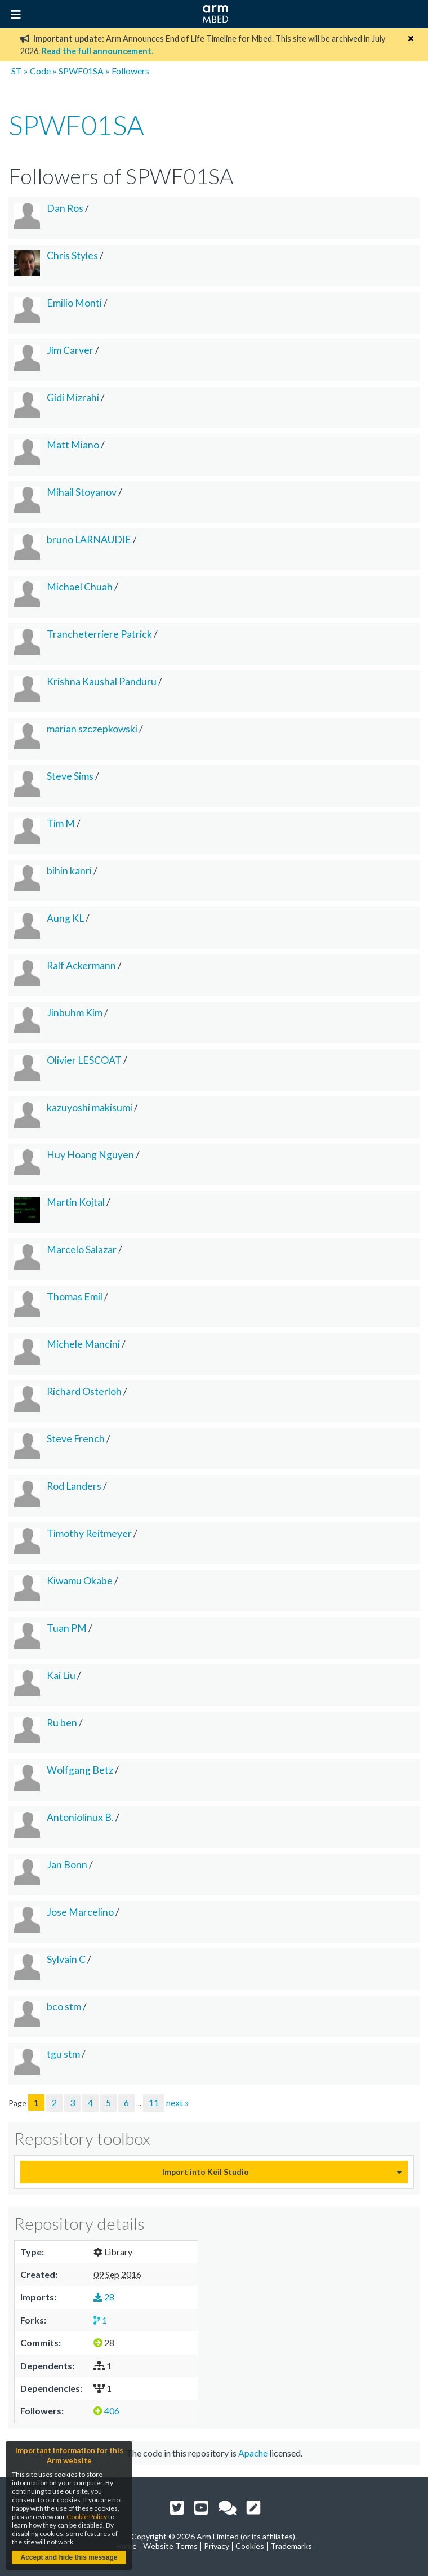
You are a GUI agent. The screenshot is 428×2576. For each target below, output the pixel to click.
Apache (253, 2453)
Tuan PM (67, 1628)
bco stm (64, 2007)
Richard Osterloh (84, 1391)
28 (103, 2296)
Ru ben (62, 1723)
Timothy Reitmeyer (89, 1533)
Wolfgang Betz (80, 1770)
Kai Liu (61, 1675)
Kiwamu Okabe (80, 1581)
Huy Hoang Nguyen (90, 1155)
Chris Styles (72, 255)
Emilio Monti (74, 303)
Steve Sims (70, 776)
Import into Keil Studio (205, 2172)
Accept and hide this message (68, 2557)
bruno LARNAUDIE (89, 539)
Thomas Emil (74, 1297)
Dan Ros (65, 208)
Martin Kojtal (76, 1202)
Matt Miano (73, 445)
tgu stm (63, 2054)
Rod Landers (74, 1486)
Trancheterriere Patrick (99, 634)
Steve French (76, 1439)
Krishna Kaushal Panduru (102, 681)
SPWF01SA (81, 70)
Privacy (216, 2546)
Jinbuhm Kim (74, 1013)
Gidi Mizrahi (73, 397)
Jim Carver (70, 350)
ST (16, 70)
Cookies (249, 2546)
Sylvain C (66, 1959)
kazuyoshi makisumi (89, 1107)
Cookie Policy (86, 2516)
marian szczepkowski (92, 729)
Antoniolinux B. (80, 1817)
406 (106, 2410)
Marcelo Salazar (82, 1249)
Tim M (61, 823)
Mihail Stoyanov (82, 492)
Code (40, 70)
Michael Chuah (80, 587)
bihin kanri (69, 871)
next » (177, 2102)
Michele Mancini (83, 1344)
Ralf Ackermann (81, 965)
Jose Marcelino (80, 1912)
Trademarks (291, 2546)
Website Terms (170, 2546)
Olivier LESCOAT (84, 1060)
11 (154, 2102)
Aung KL (65, 918)
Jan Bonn (67, 1865)
